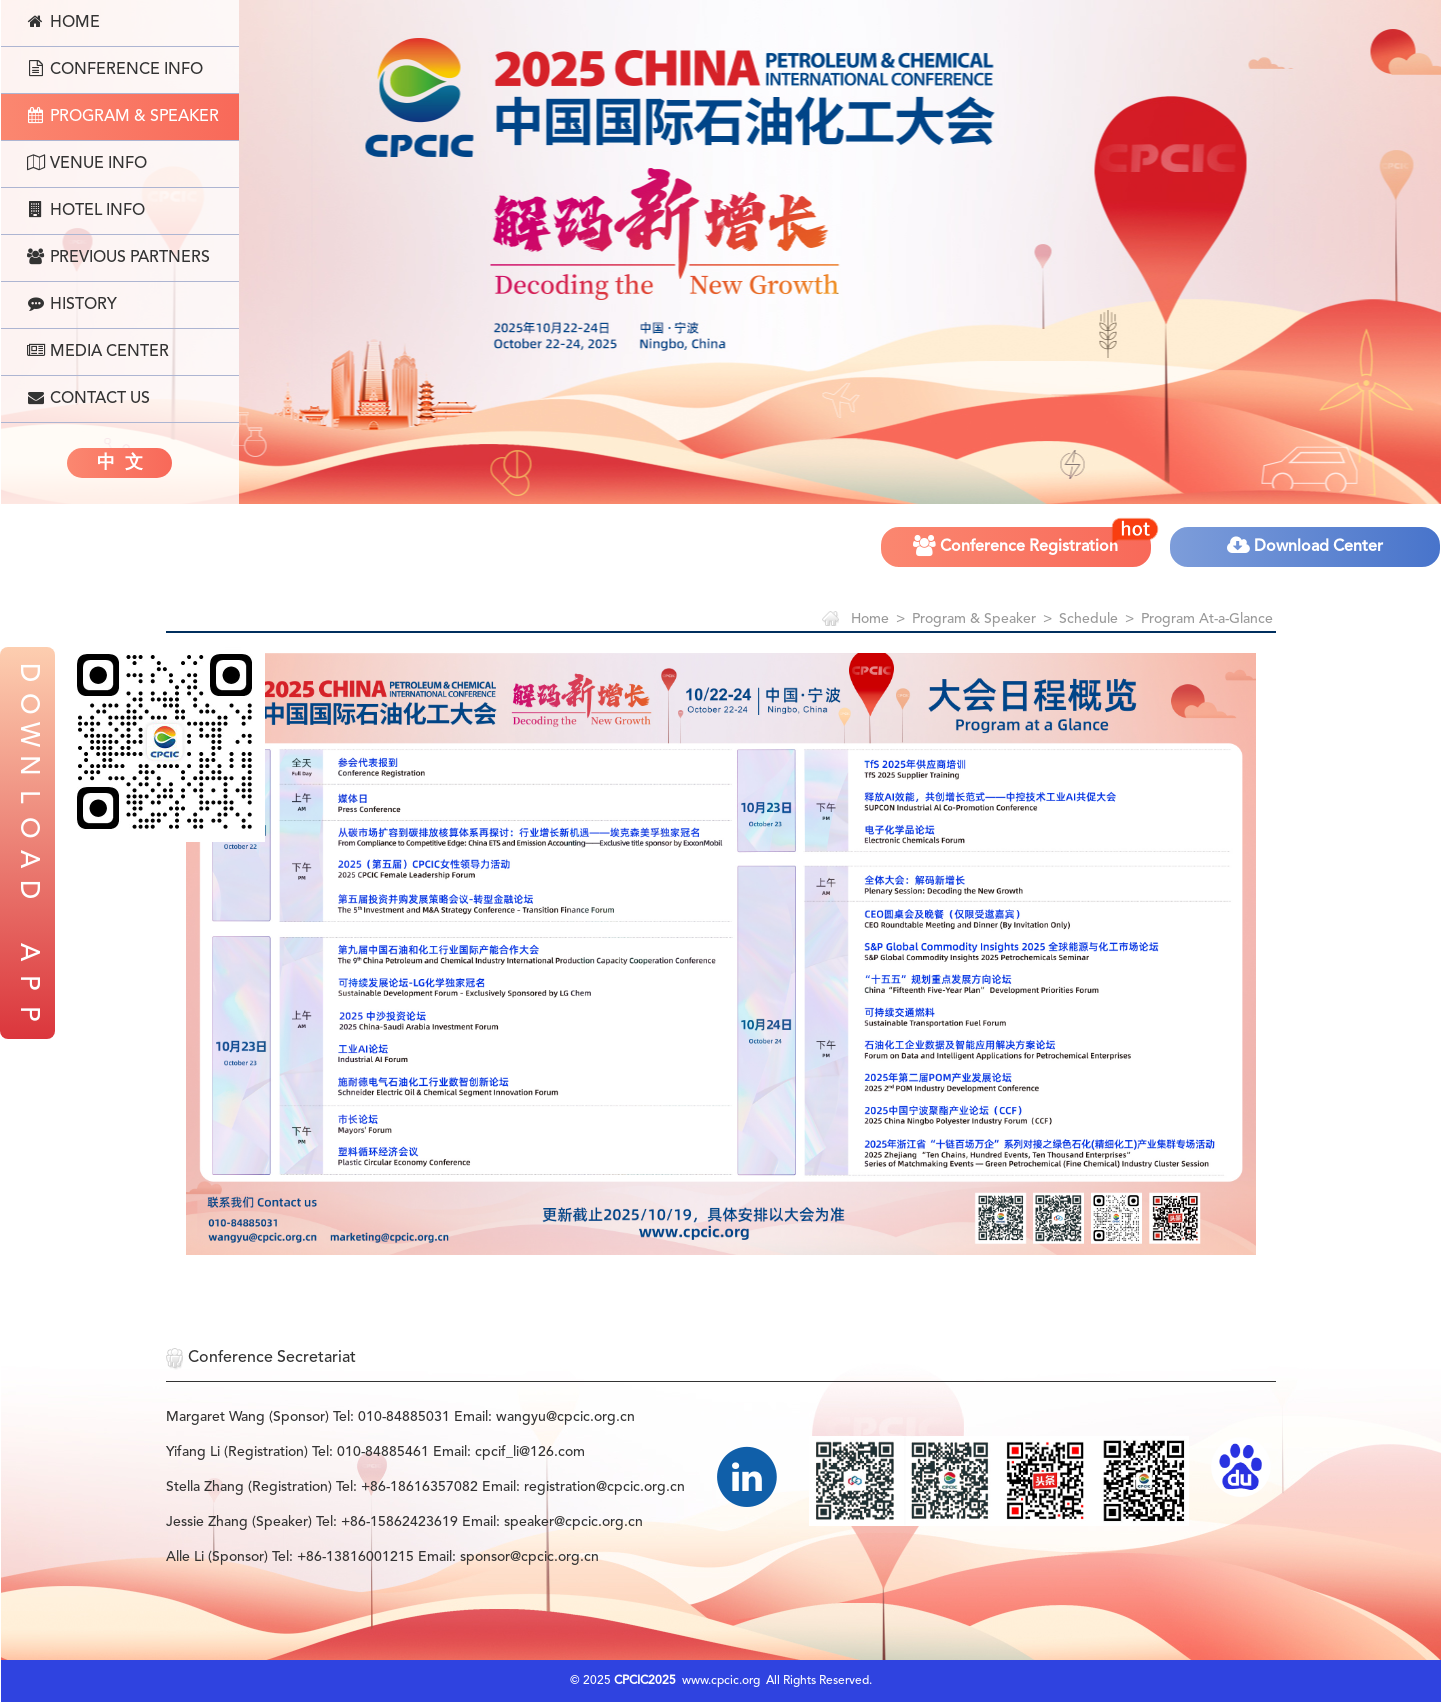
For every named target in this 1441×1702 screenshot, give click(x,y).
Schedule (1088, 619)
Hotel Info (86, 210)
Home (63, 22)
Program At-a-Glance (1207, 619)
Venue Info (87, 163)
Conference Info (115, 69)
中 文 (120, 463)
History (72, 304)
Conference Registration (1033, 540)
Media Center (98, 351)
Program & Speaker (123, 116)
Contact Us (88, 398)
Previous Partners (118, 257)
